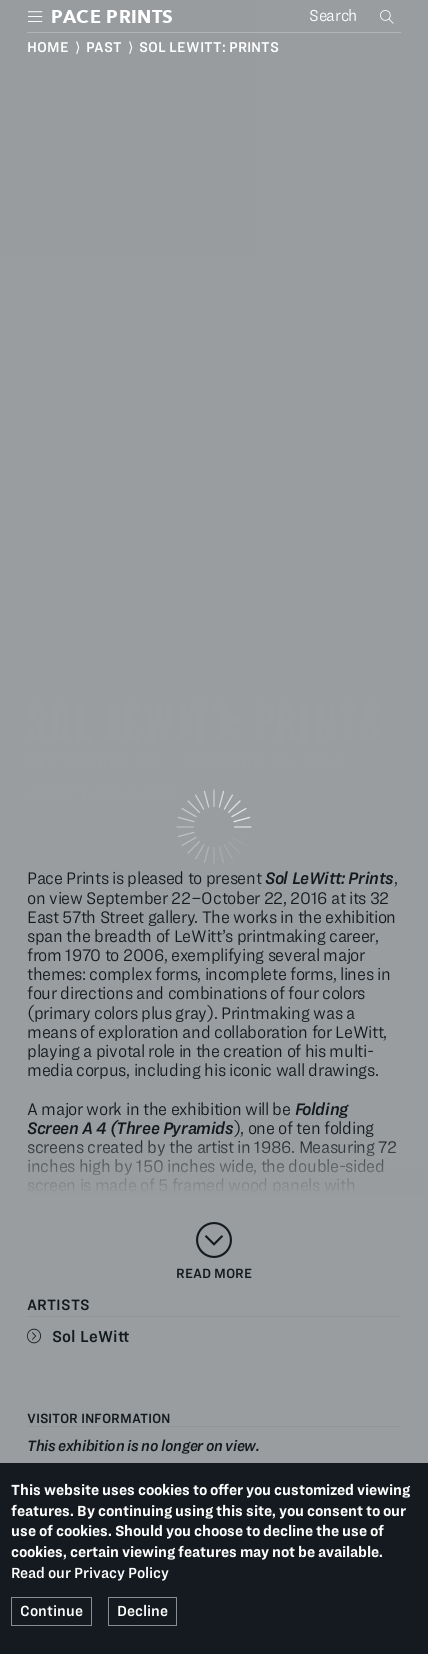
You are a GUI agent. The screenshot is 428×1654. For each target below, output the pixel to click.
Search (389, 16)
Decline (142, 1611)
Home (48, 47)
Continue (51, 1611)
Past (104, 47)
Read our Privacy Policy (90, 1573)
